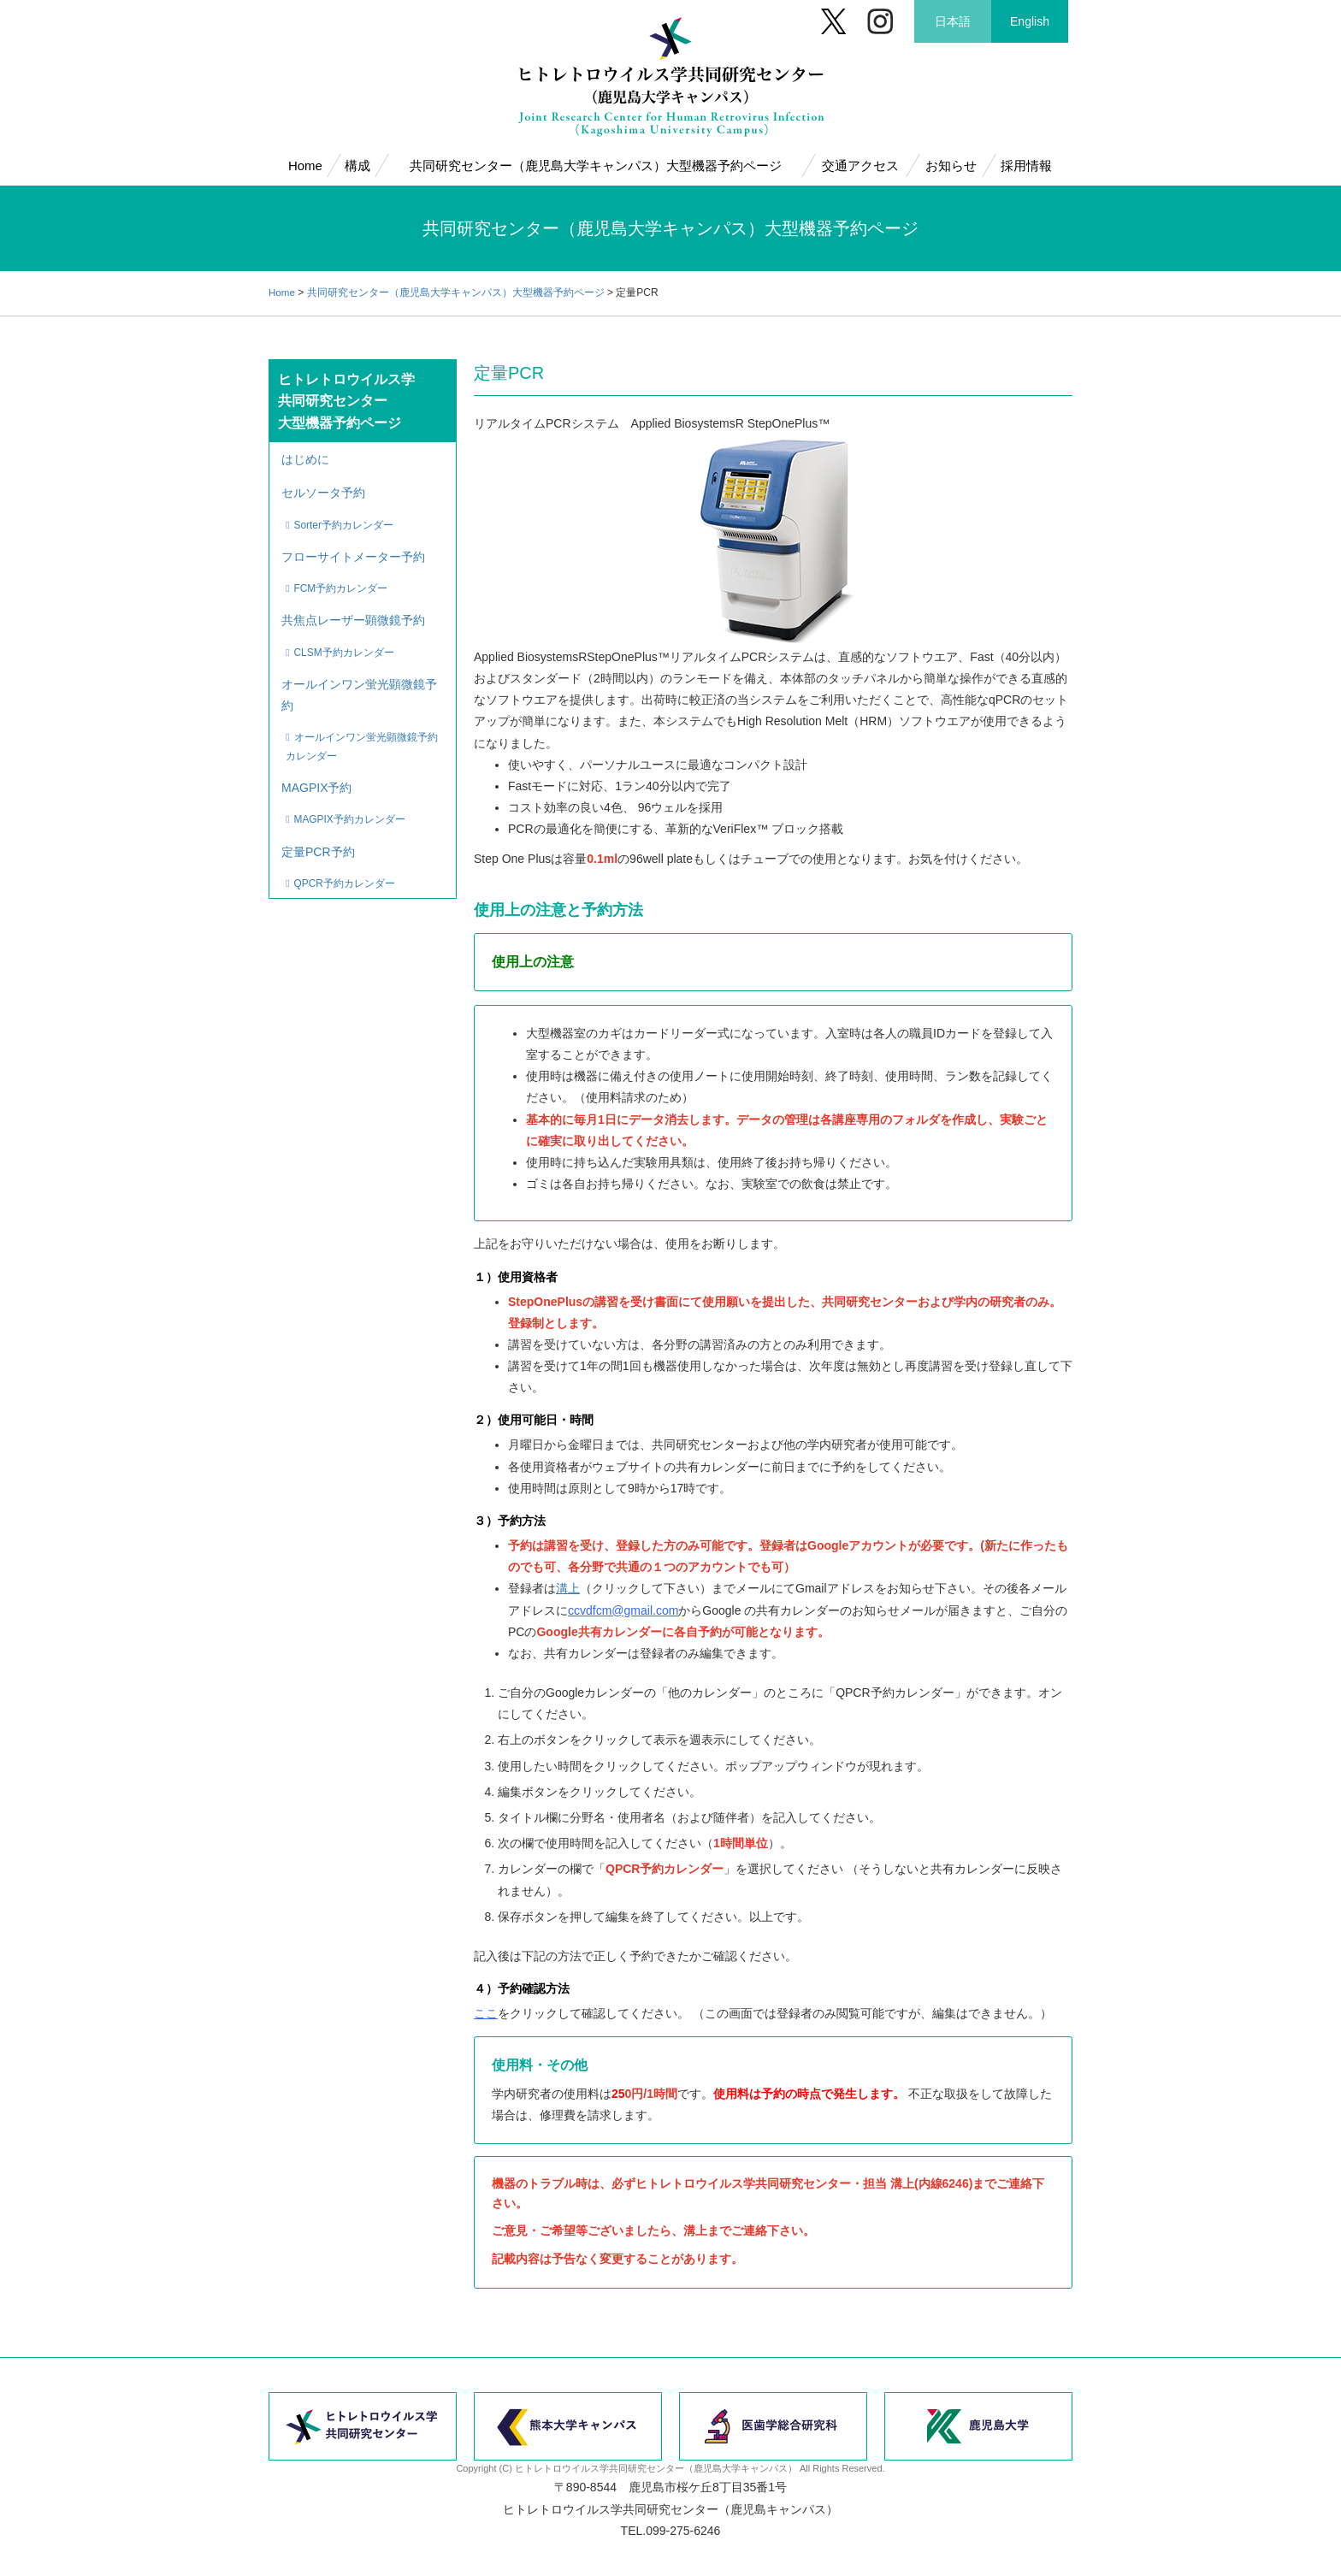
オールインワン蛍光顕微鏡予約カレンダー (363, 732)
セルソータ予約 (324, 491)
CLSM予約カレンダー (346, 641)
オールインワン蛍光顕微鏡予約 (360, 682)
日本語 (953, 21)
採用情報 (1026, 165)
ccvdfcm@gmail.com (623, 1610)
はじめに (306, 458)
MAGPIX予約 (317, 772)
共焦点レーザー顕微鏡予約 (354, 611)
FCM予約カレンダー (343, 581)
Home (305, 165)
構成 (357, 165)
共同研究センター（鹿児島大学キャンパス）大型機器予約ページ (595, 165)
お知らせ (950, 165)
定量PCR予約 (319, 832)
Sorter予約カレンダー (345, 521)
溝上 (568, 1588)
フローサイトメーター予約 (354, 551)
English (1029, 21)
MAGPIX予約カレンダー (351, 802)
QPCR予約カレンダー (346, 862)
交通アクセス (860, 165)
